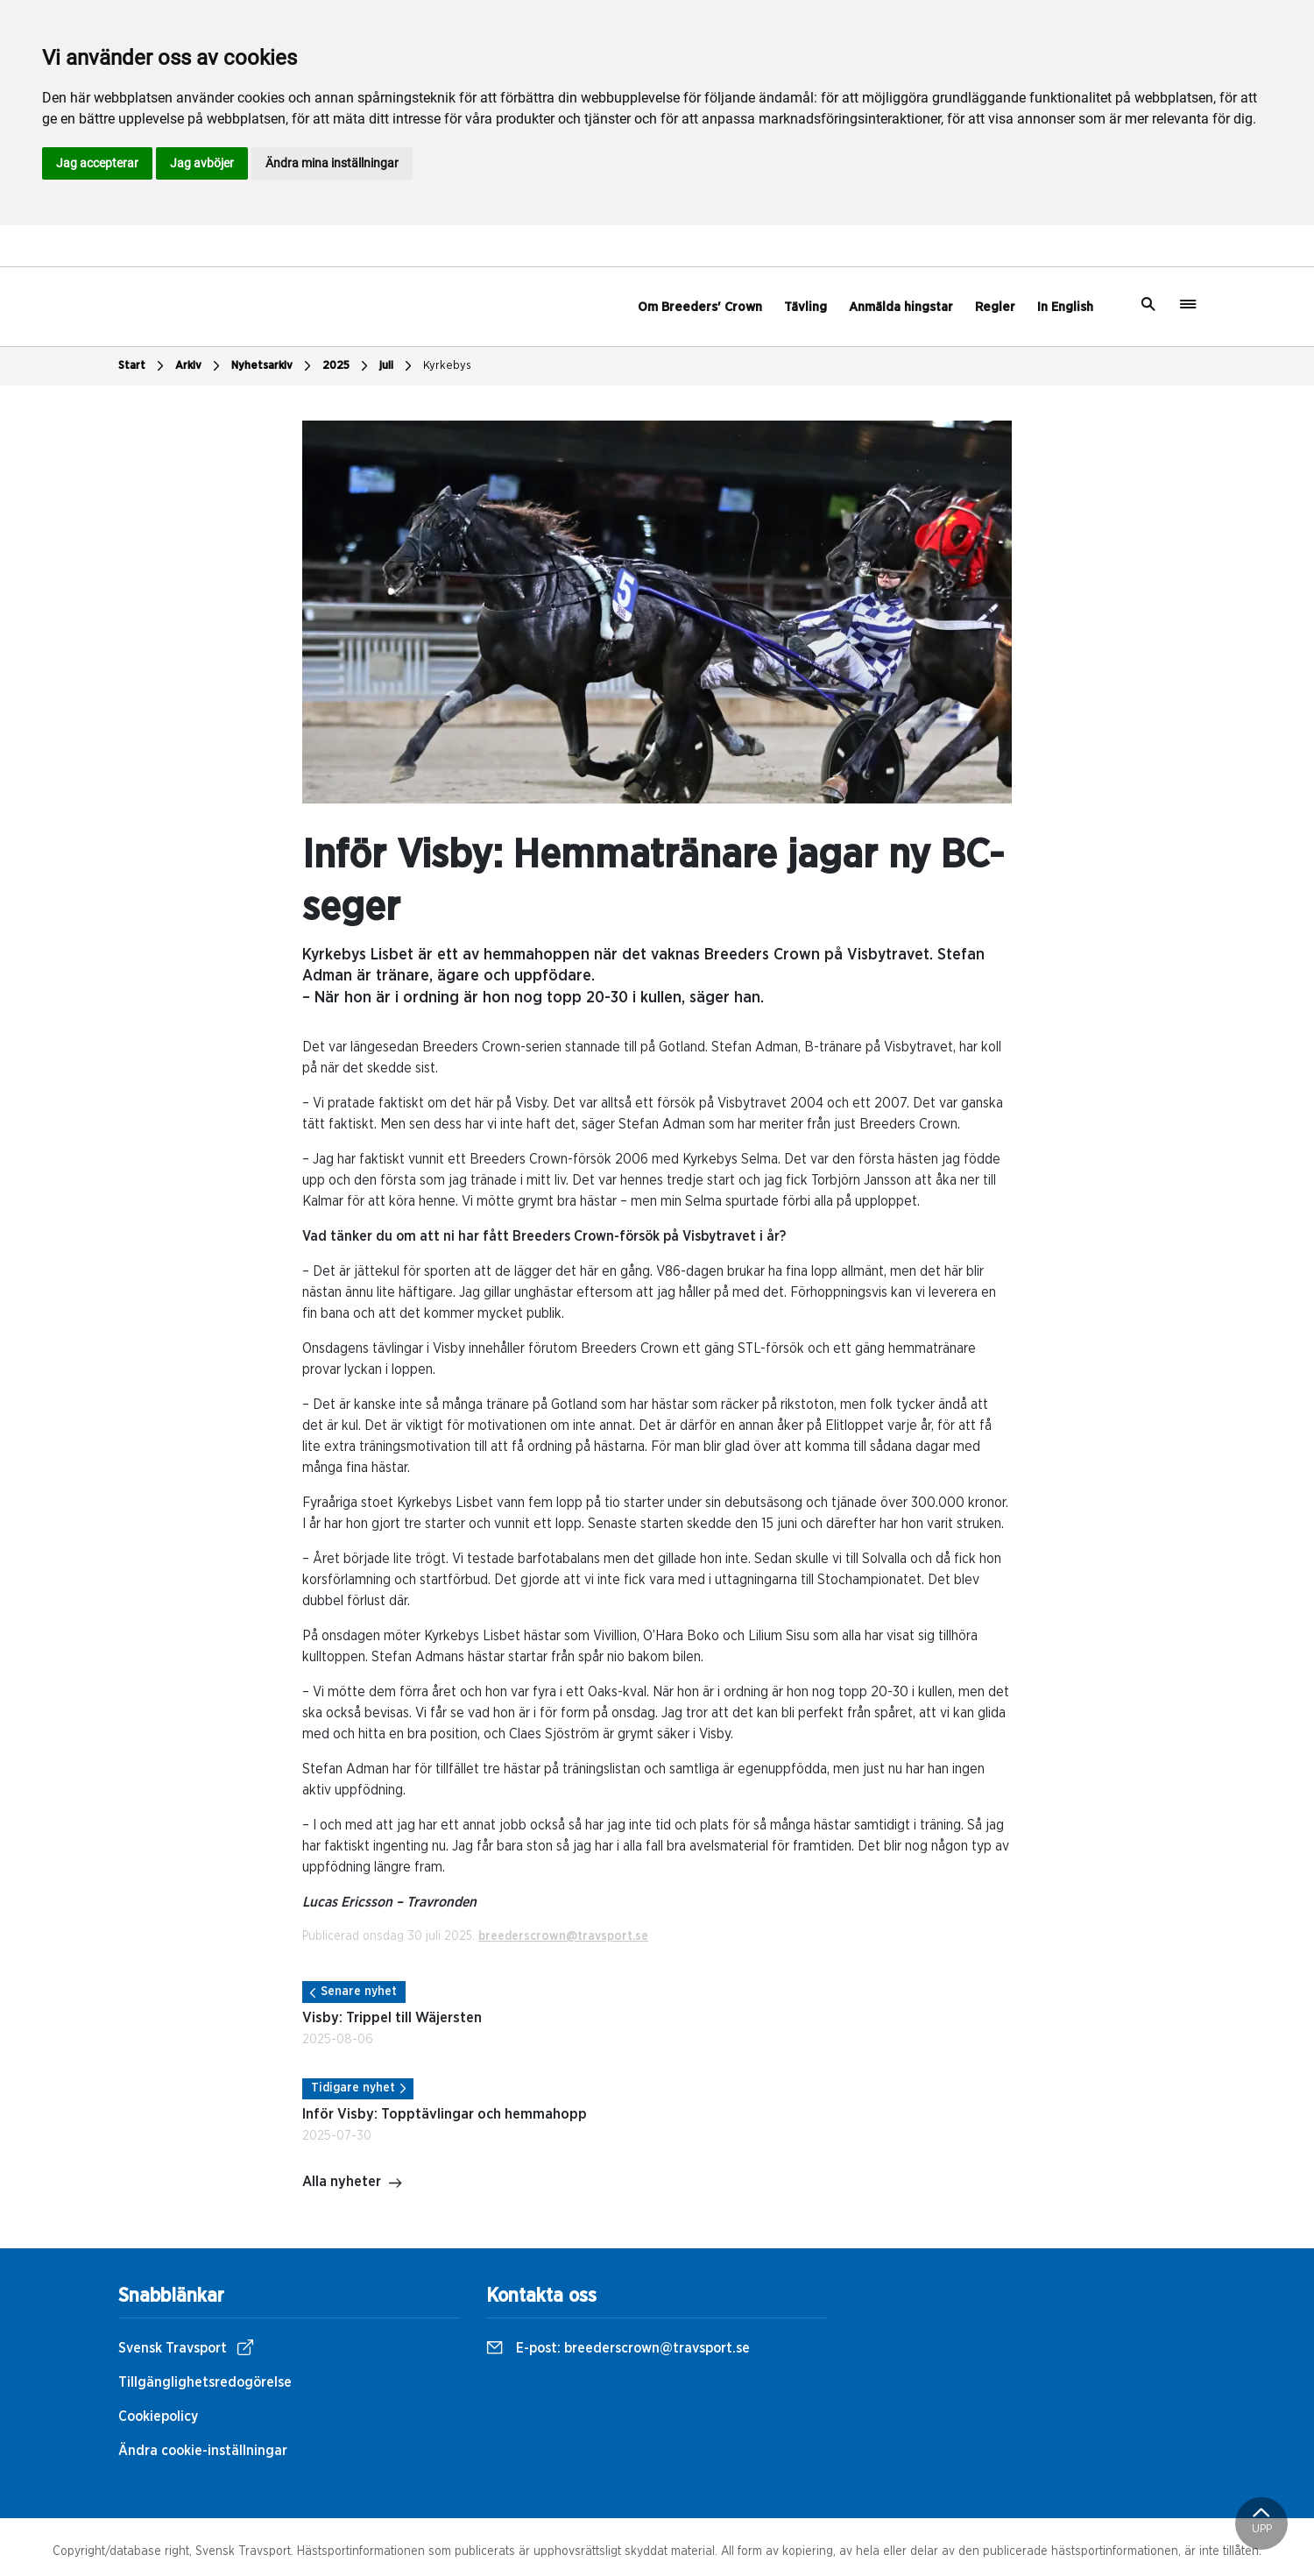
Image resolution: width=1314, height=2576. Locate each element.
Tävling (805, 307)
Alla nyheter (352, 2183)
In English (1065, 307)
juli (397, 366)
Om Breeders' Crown (700, 307)
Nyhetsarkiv (273, 366)
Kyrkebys (447, 366)
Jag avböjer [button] (202, 163)
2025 (347, 366)
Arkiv (199, 366)
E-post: (618, 2348)
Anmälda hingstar (901, 307)
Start (143, 366)
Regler (995, 307)
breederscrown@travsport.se (563, 1936)
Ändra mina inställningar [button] (332, 163)
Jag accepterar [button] (97, 163)
